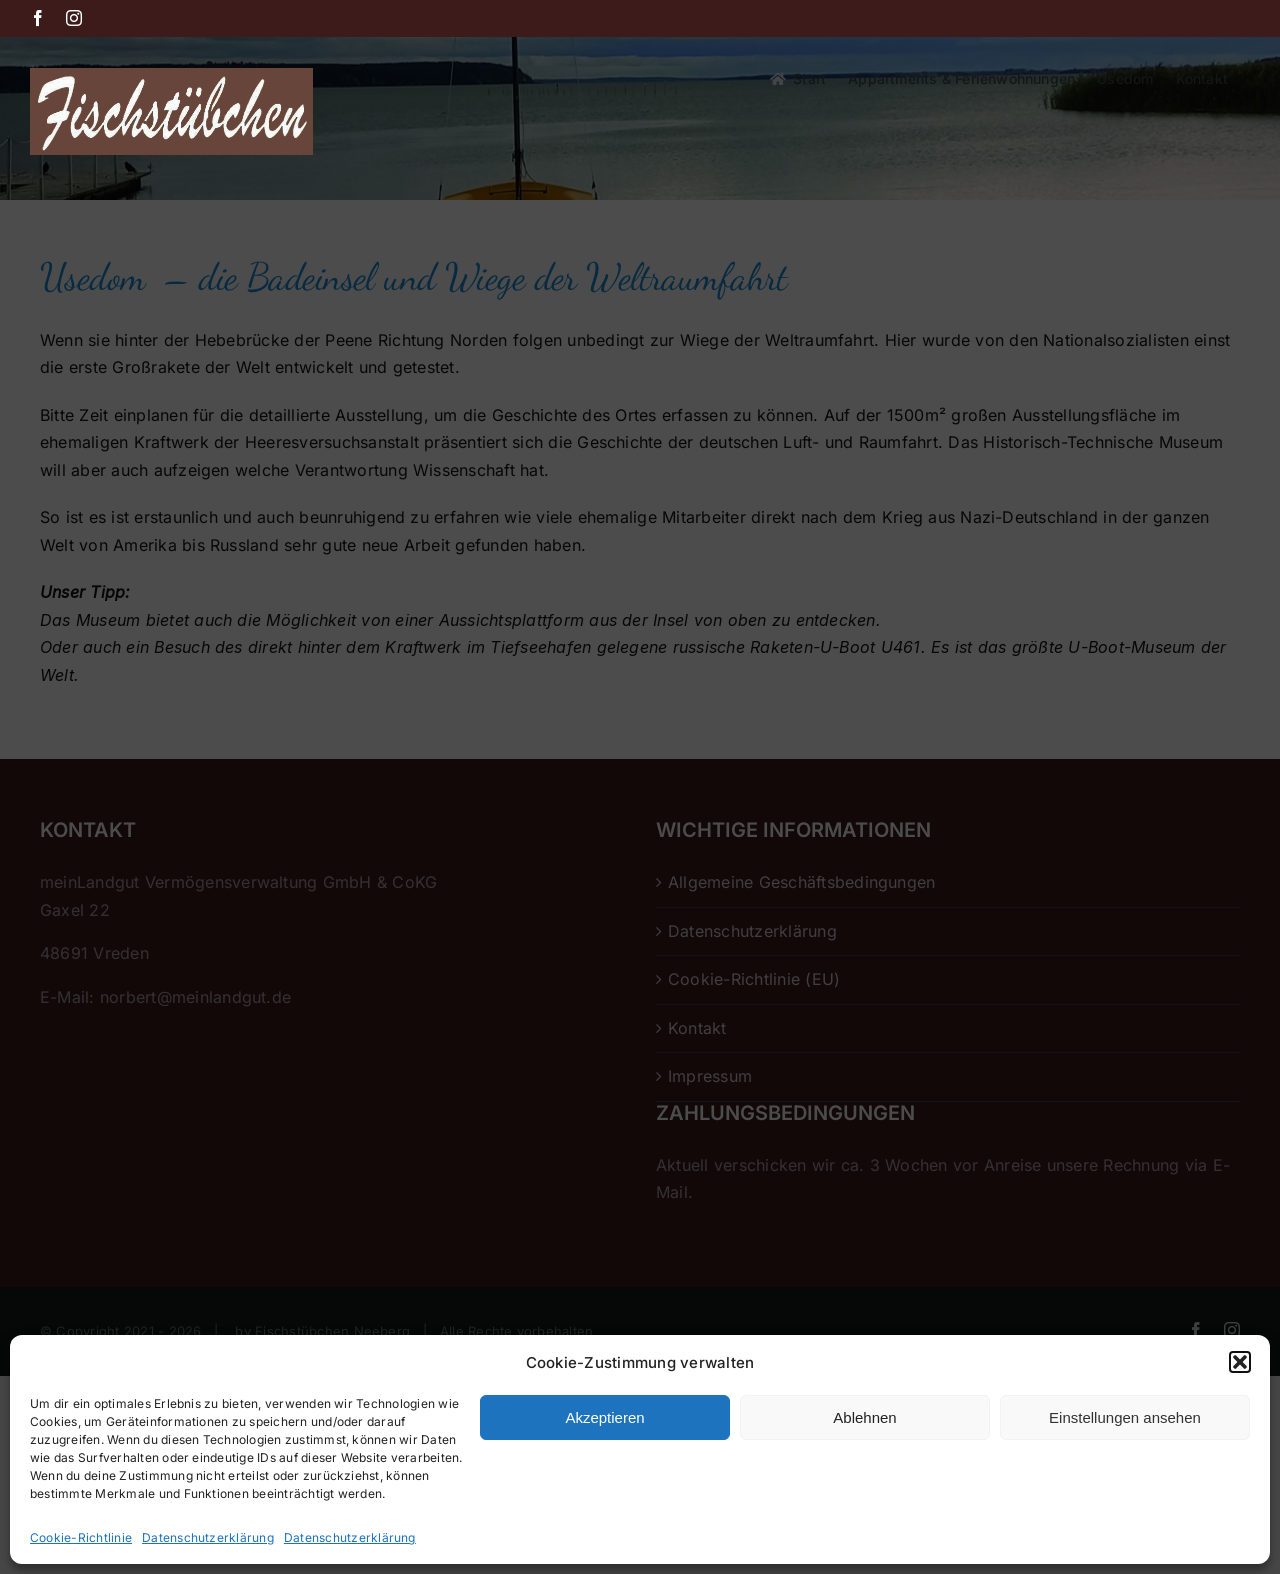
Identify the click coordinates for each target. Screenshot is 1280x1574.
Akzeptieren (604, 1417)
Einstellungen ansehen (1125, 1417)
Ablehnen (864, 1417)
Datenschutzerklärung (208, 1537)
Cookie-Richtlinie (81, 1537)
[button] (1240, 1362)
